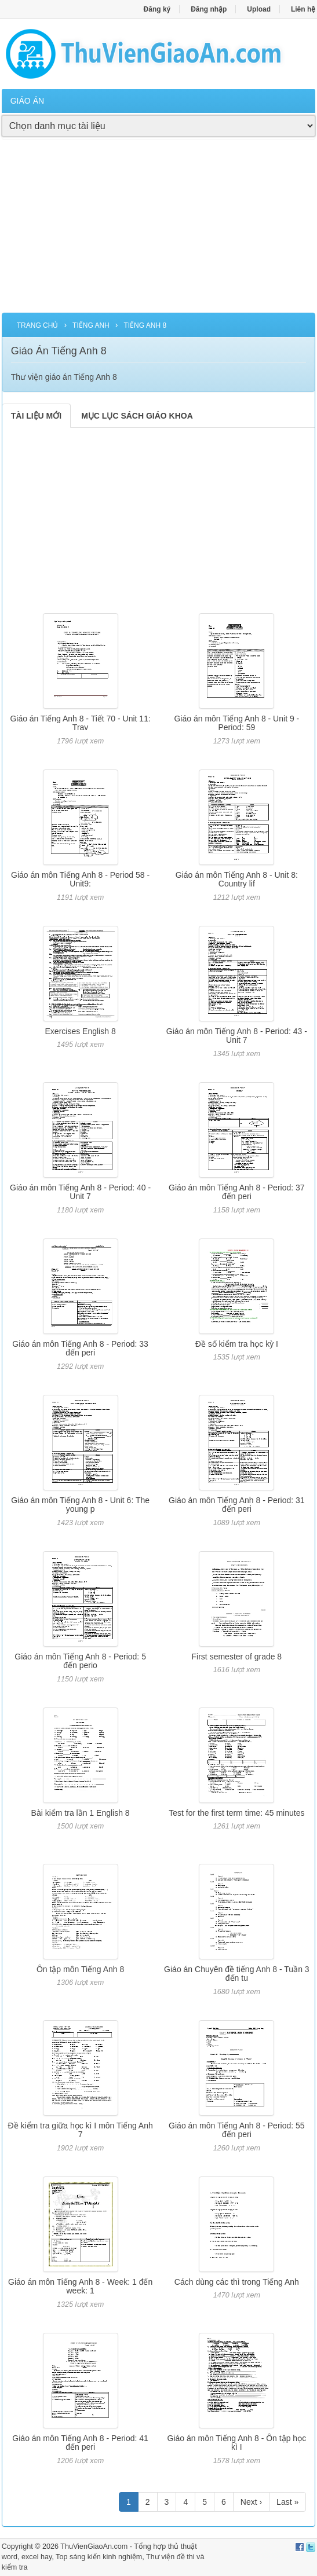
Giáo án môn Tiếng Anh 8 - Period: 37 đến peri (236, 1192)
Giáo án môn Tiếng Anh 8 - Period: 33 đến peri (80, 1348)
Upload (259, 9)
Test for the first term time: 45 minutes (236, 1813)
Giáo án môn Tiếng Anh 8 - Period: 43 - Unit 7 (236, 1036)
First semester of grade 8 (237, 1656)
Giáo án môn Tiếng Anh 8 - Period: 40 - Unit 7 (80, 1192)
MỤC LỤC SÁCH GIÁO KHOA (137, 415)
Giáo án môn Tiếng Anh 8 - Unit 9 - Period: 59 (236, 723)
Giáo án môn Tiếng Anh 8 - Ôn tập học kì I (237, 2443)
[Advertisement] (159, 232)
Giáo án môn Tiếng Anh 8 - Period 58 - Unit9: (80, 879)
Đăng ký (157, 9)
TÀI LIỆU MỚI (36, 415)
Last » (287, 2502)
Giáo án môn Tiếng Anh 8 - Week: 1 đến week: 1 (80, 2286)
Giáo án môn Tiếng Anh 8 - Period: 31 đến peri (236, 1505)
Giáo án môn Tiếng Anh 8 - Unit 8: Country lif (237, 879)
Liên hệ (303, 9)
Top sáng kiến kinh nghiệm (99, 2557)
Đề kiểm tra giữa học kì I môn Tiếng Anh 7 (80, 2130)
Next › (251, 2502)
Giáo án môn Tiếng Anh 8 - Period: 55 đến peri (236, 2130)
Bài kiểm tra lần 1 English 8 (80, 1813)
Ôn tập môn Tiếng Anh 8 (80, 1969)
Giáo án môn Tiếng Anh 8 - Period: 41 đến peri (80, 2443)
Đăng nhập (209, 9)
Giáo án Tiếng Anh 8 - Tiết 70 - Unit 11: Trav (80, 723)
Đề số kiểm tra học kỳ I (236, 1344)
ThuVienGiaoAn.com (93, 2546)
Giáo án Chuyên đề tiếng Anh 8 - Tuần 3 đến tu (236, 1974)
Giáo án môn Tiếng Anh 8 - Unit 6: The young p (80, 1505)
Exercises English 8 (80, 1031)
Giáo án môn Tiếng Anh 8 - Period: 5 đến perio (80, 1661)
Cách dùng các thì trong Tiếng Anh (236, 2281)
